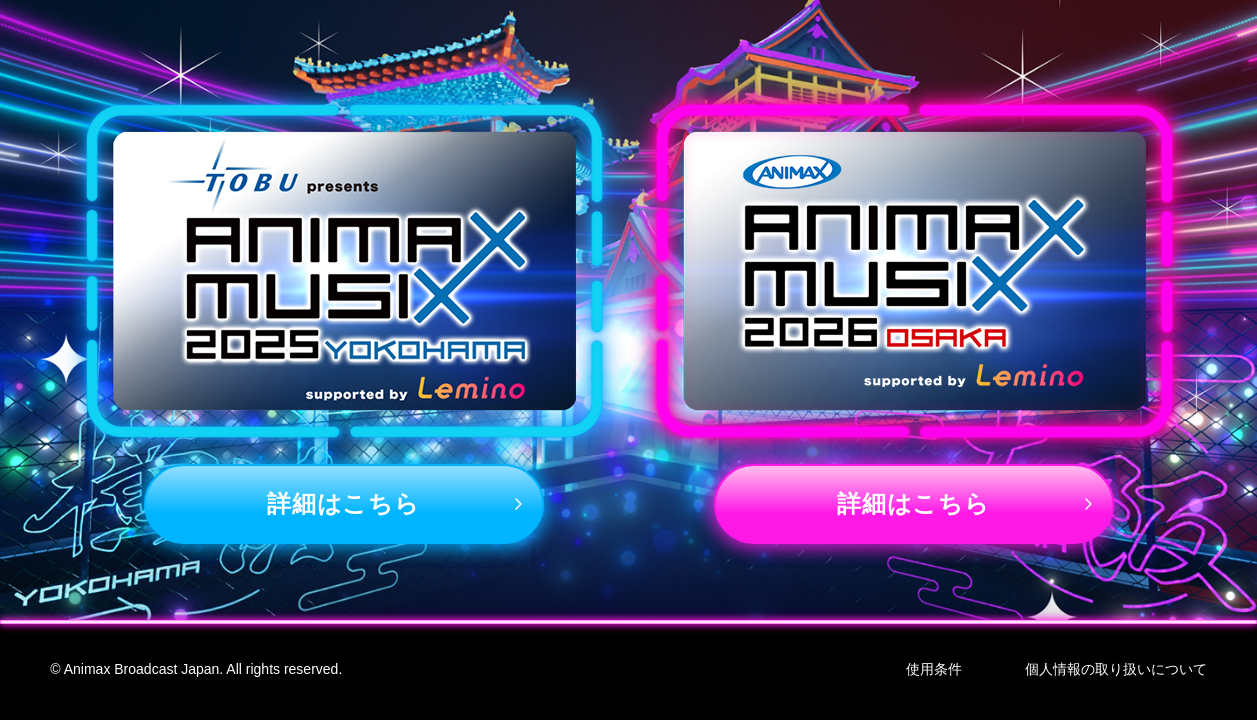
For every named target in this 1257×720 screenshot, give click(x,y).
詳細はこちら (343, 503)
